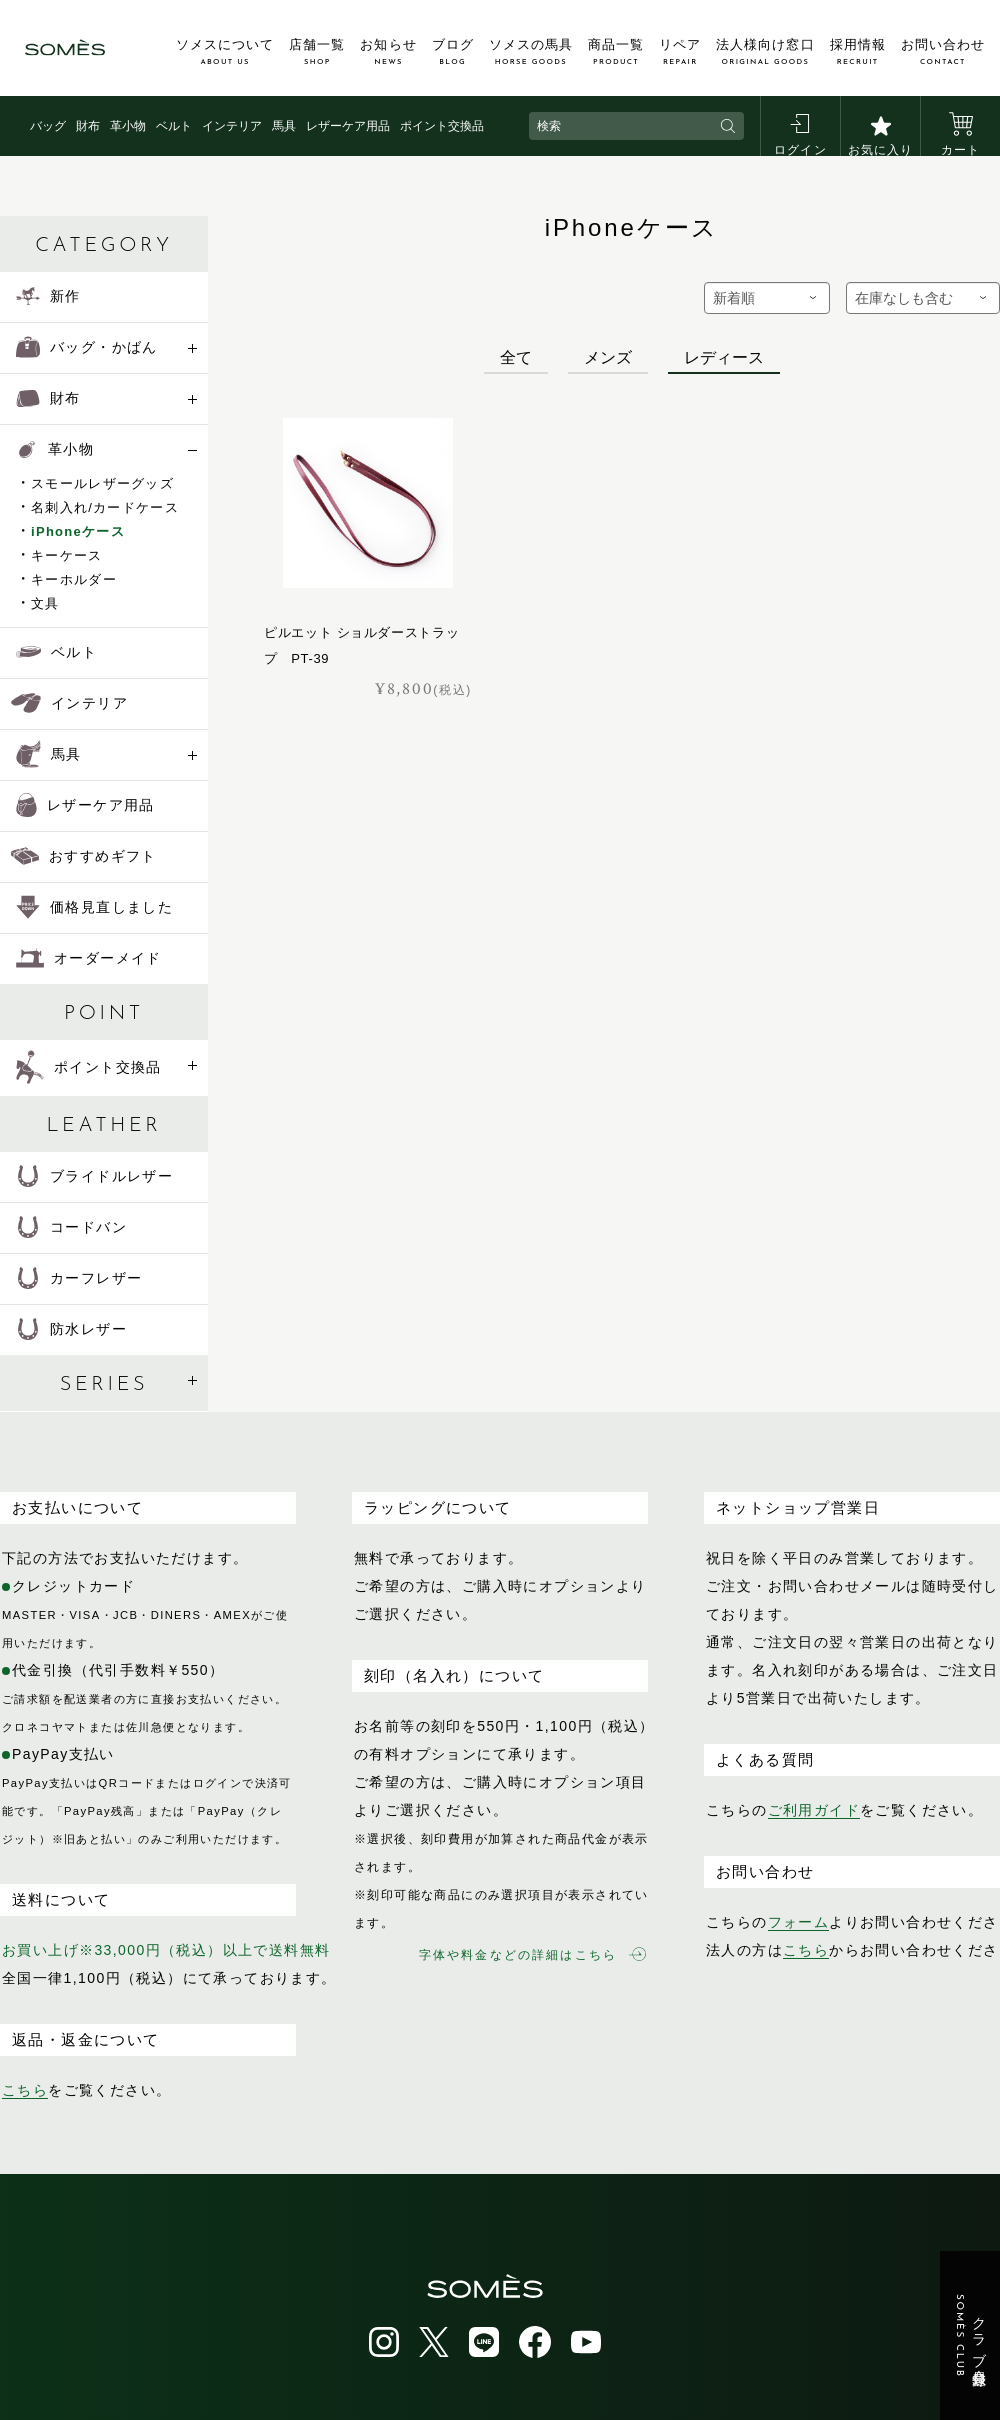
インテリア (232, 126)
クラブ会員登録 (970, 2336)
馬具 (284, 126)
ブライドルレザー (94, 1176)
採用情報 (858, 52)
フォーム (799, 1922)
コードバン (71, 1227)
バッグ (48, 126)
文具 (45, 603)
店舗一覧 (317, 52)
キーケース (67, 555)
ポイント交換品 (442, 126)
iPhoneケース (78, 531)
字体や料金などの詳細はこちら (532, 1954)
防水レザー (71, 1329)
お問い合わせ (943, 52)
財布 (88, 126)
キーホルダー (74, 579)
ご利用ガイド (814, 1810)
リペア (680, 52)
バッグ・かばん (87, 347)
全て (516, 357)
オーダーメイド (89, 958)
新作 (48, 296)
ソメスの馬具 (531, 52)
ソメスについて (225, 52)
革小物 (128, 126)
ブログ (453, 52)
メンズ (608, 357)
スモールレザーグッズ (102, 483)
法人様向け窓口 (765, 52)
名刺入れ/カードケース (105, 507)
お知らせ (388, 52)
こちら (25, 2090)
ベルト (174, 126)
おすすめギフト (84, 856)
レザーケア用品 (348, 126)
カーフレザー (79, 1278)
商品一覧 (616, 52)
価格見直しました (94, 907)
